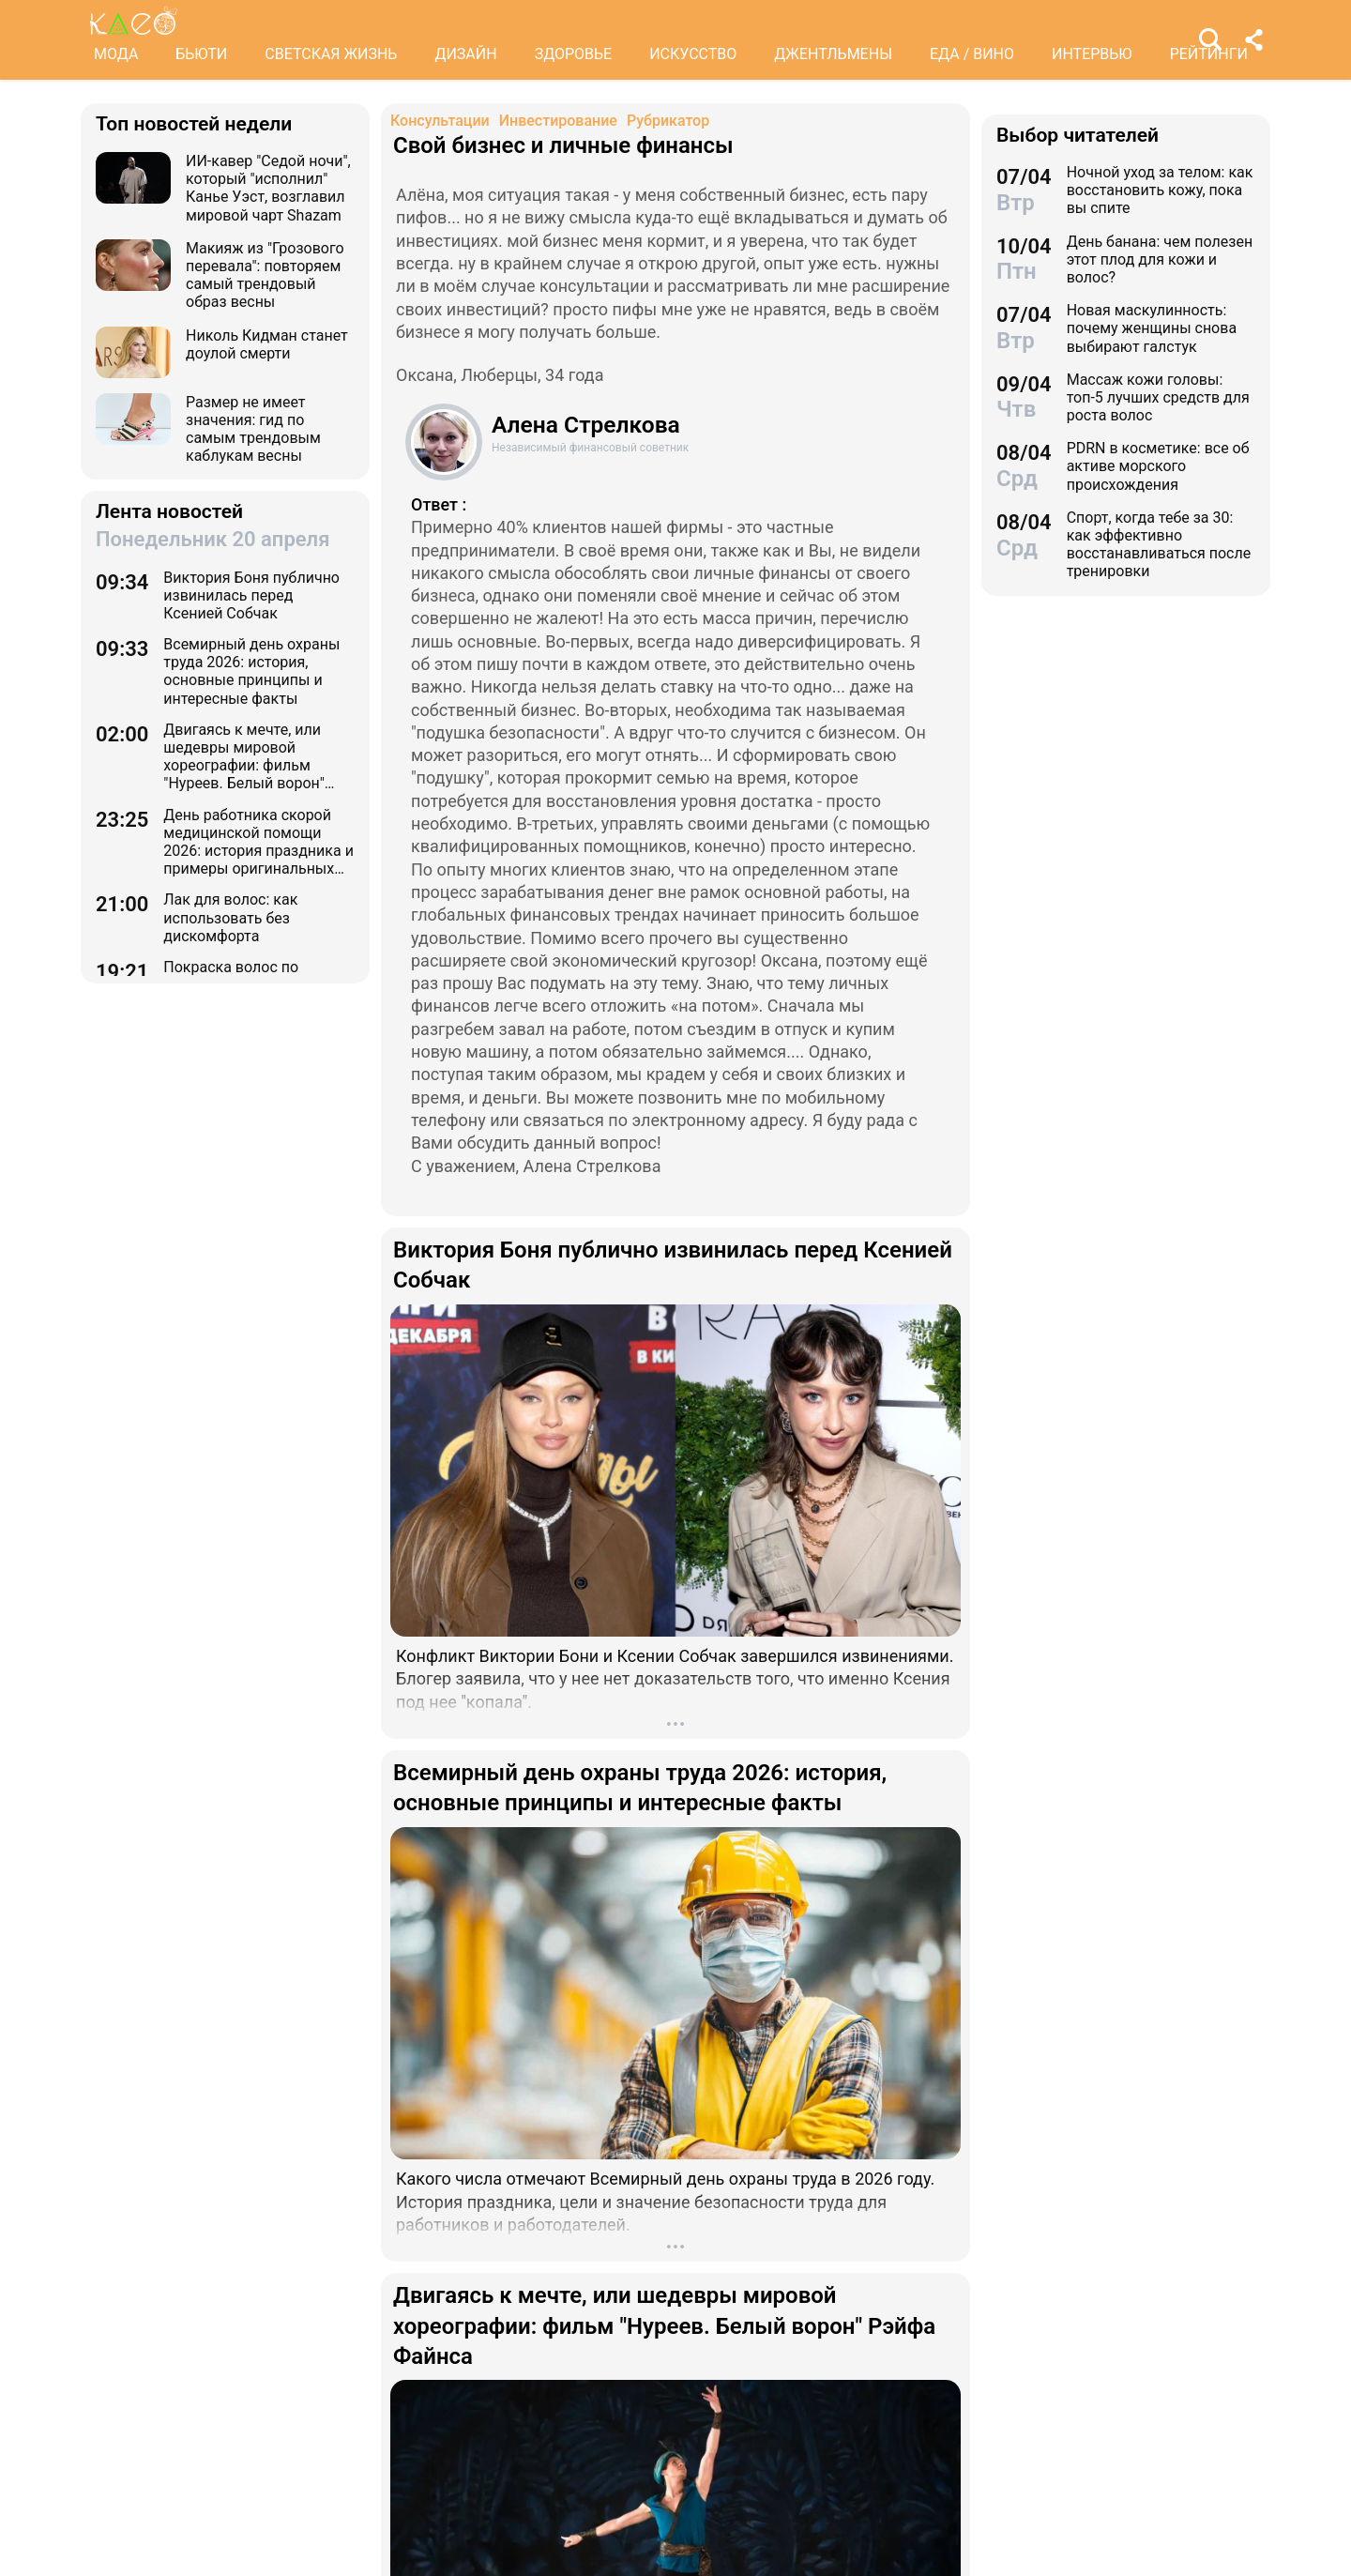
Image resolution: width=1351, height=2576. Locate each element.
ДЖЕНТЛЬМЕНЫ (833, 54)
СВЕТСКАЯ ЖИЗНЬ (331, 54)
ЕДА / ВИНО (972, 54)
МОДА (116, 54)
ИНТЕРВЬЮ (1092, 54)
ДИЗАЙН (465, 54)
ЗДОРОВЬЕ (574, 54)
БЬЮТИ (201, 54)
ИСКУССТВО (692, 54)
